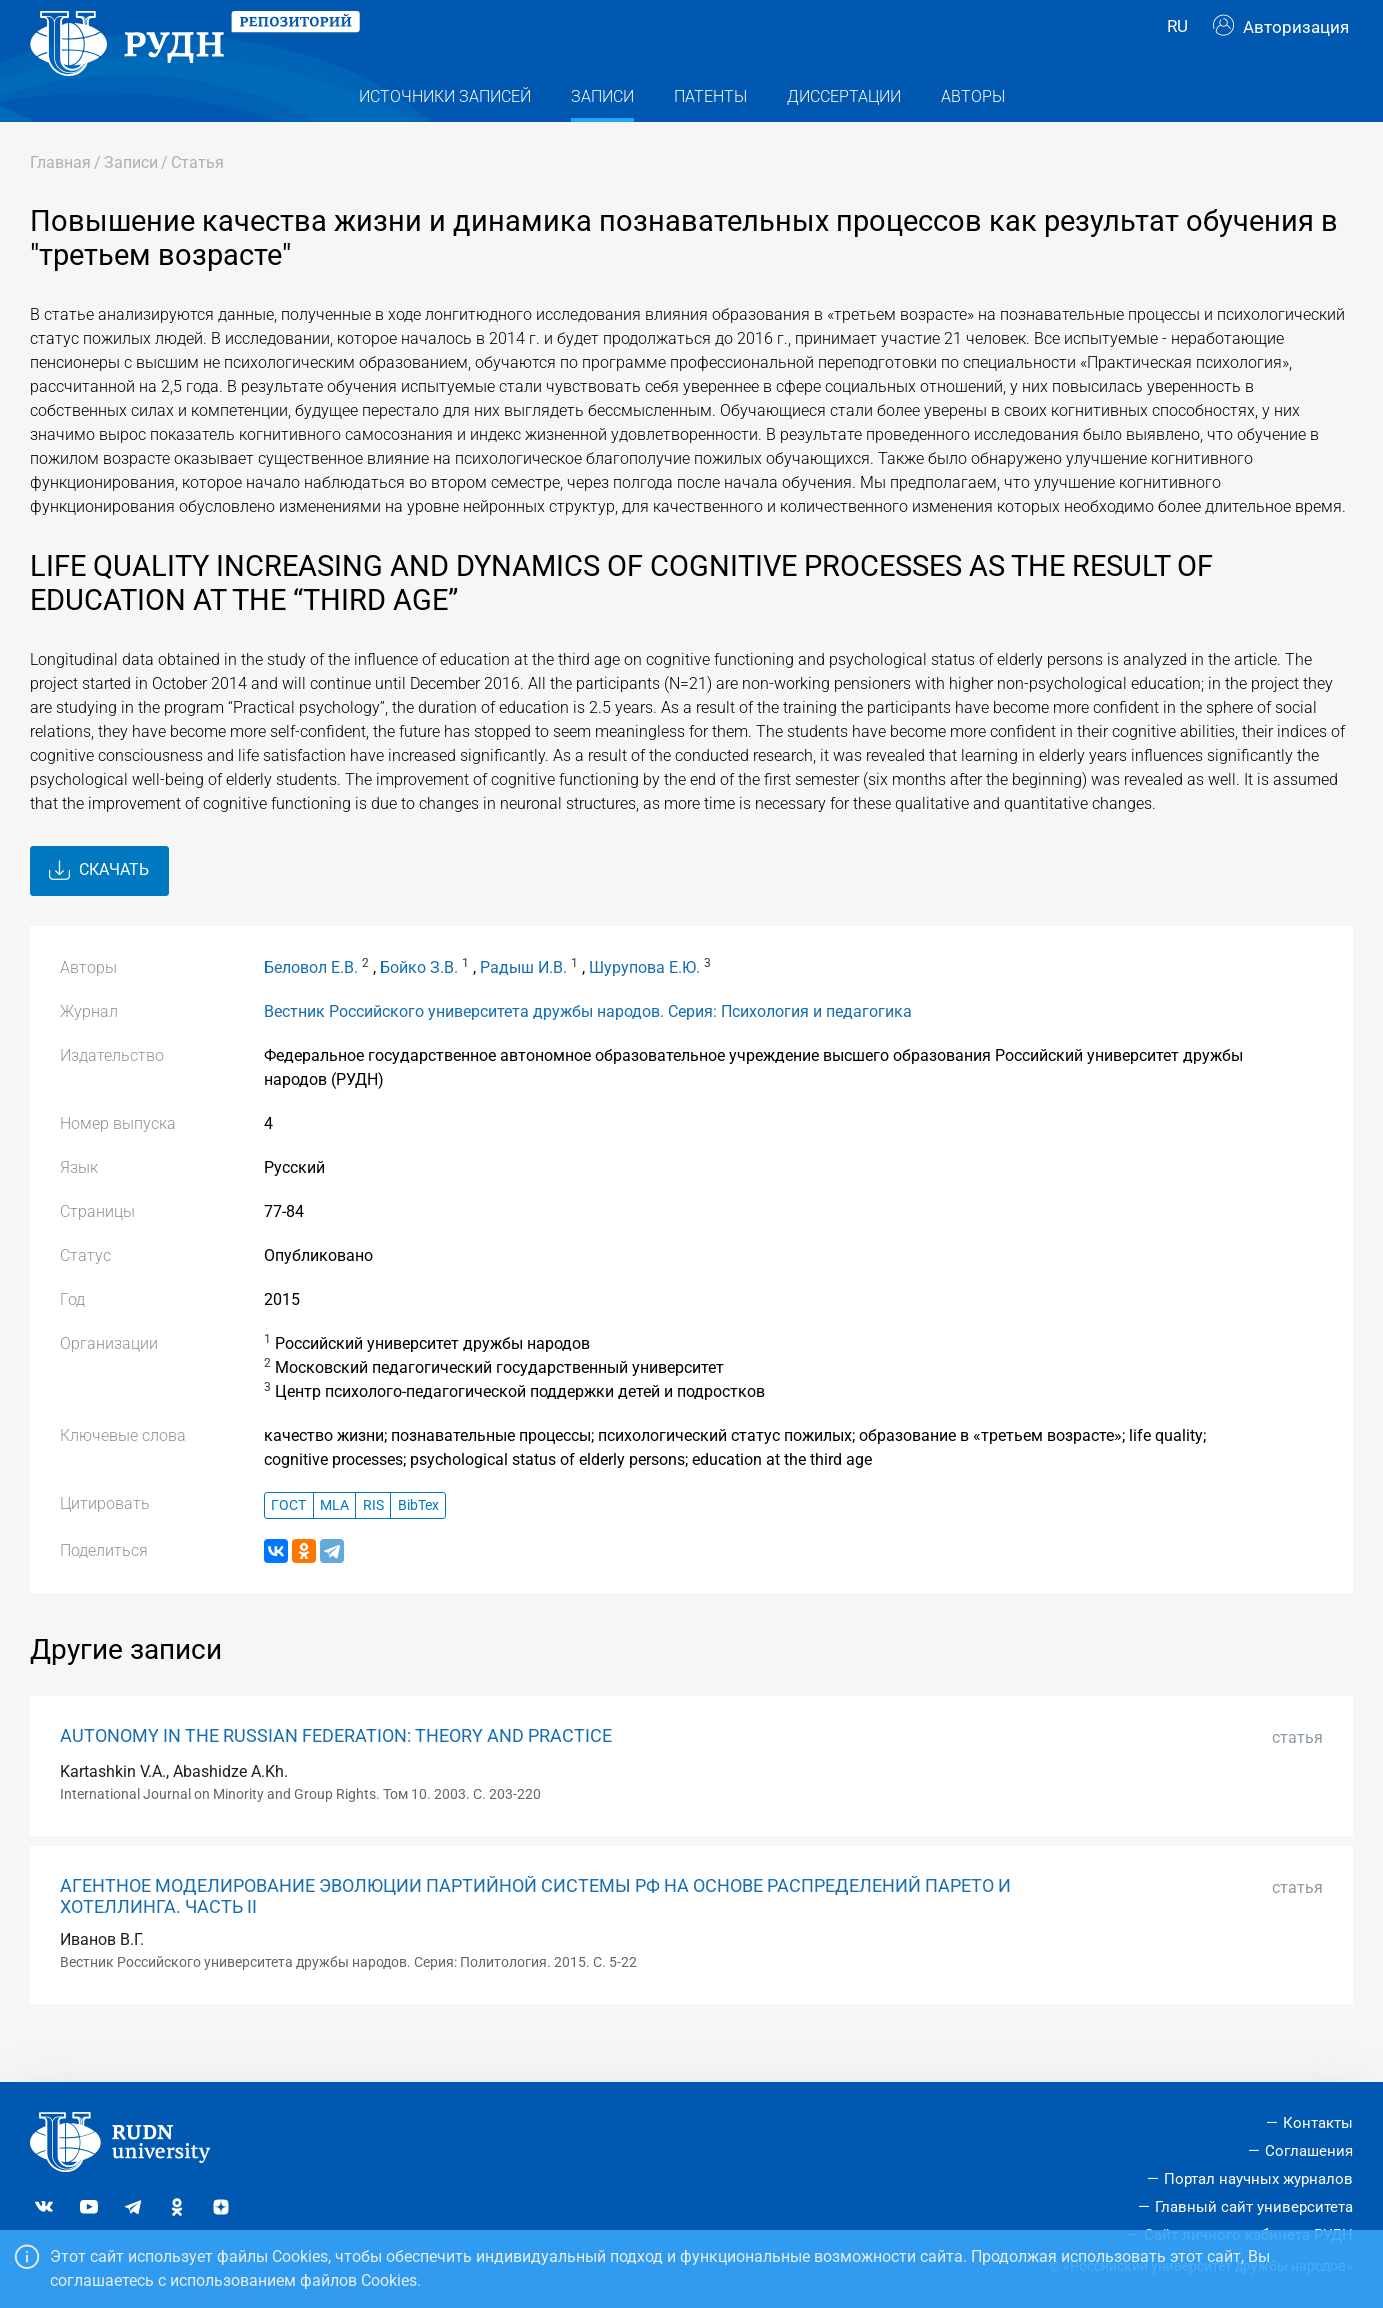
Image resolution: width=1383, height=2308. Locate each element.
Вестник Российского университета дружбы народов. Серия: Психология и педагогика (588, 1050)
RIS (373, 1543)
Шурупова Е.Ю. (644, 1006)
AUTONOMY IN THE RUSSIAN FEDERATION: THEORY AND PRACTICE (336, 1775)
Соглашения (1309, 2151)
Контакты (1318, 2123)
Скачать (99, 909)
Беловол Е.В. (311, 1006)
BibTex (418, 1543)
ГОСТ (288, 1543)
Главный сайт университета (1254, 2207)
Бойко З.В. (419, 1006)
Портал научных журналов (1258, 2179)
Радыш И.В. (523, 1006)
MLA (334, 1543)
